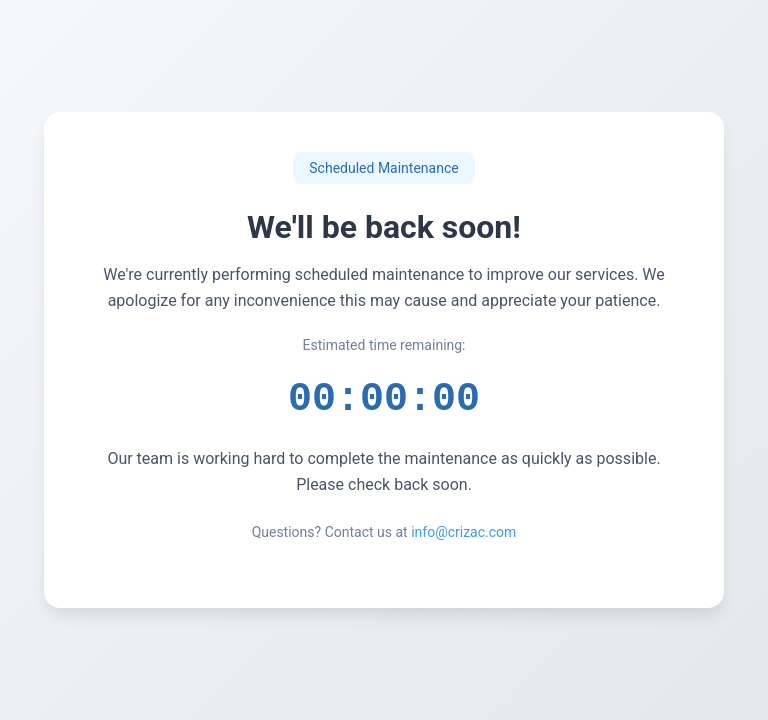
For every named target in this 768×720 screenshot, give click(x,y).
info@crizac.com (463, 537)
